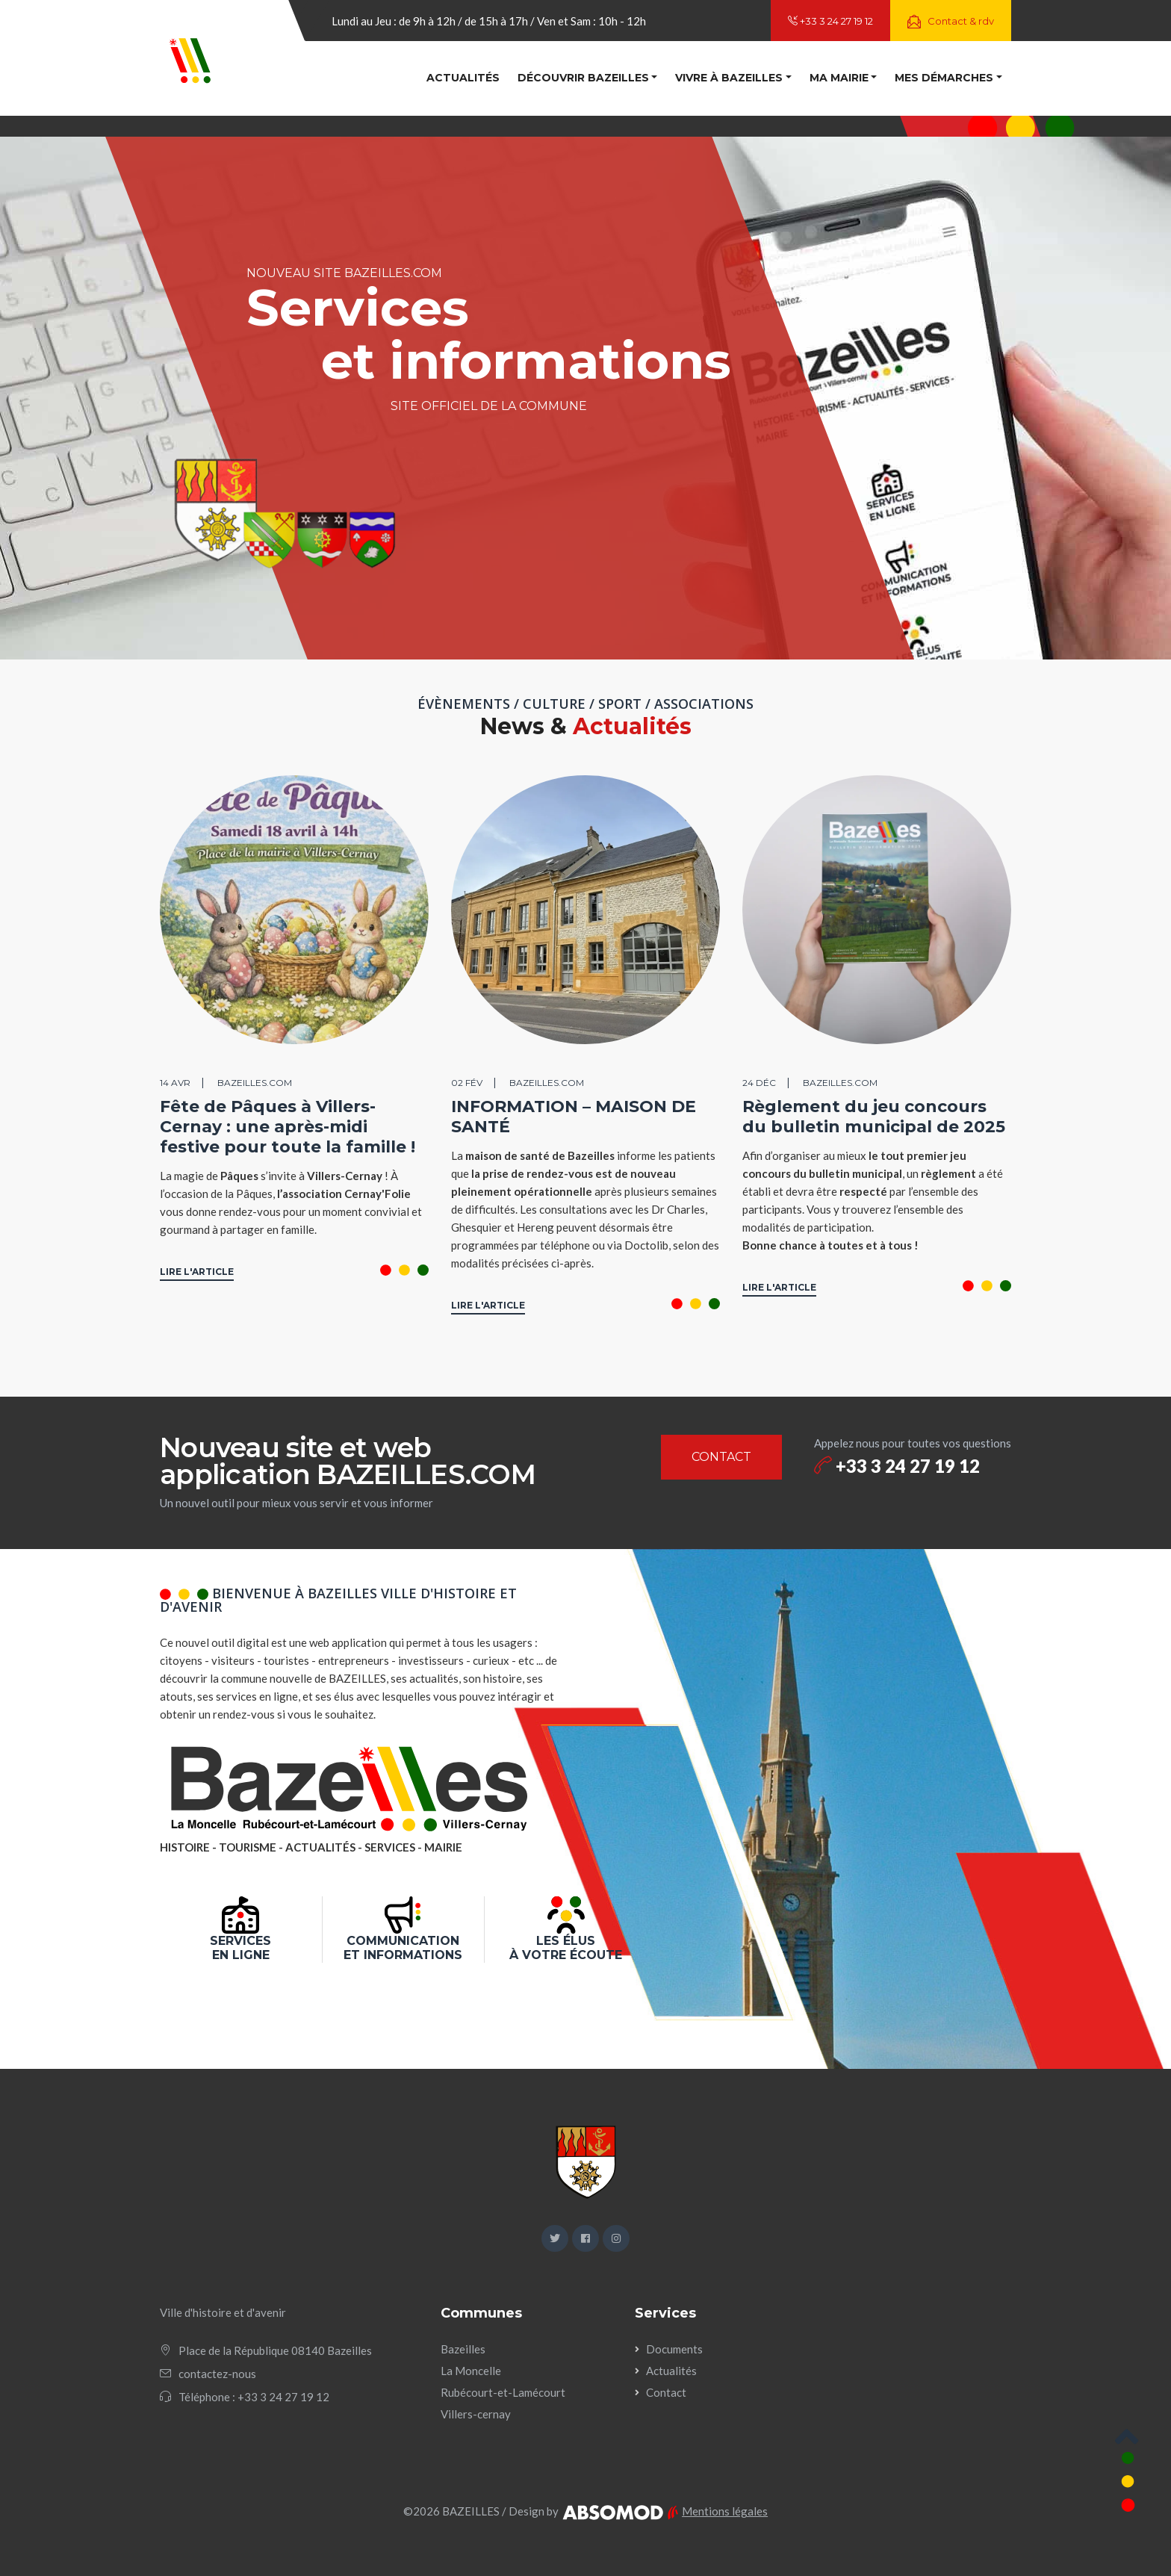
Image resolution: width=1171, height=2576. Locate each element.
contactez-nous (217, 2373)
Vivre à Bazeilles (729, 77)
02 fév (466, 1082)
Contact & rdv (950, 21)
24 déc (759, 1082)
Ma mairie (839, 77)
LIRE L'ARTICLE (197, 1271)
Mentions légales (725, 2511)
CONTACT (721, 1457)
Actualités (463, 77)
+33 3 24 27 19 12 (830, 21)
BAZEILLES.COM (254, 1082)
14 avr (175, 1082)
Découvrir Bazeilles (583, 77)
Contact (666, 2392)
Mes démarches (944, 77)
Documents (674, 2349)
